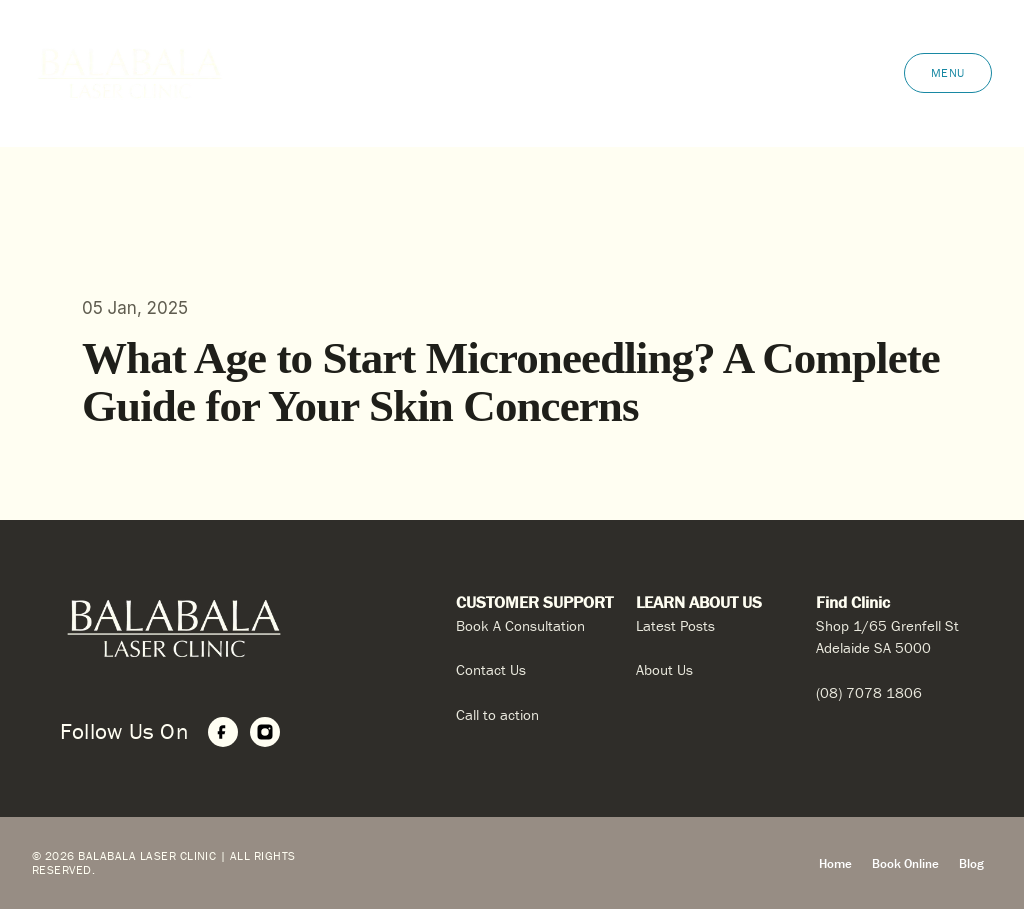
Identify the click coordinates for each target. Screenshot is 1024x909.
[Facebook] (223, 732)
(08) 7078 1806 (869, 692)
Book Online (905, 863)
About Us (664, 669)
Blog (971, 863)
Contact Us (491, 669)
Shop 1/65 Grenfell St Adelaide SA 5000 (887, 637)
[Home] (235, 628)
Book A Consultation (520, 625)
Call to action (497, 714)
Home (835, 863)
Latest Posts (675, 625)
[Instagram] (265, 732)
